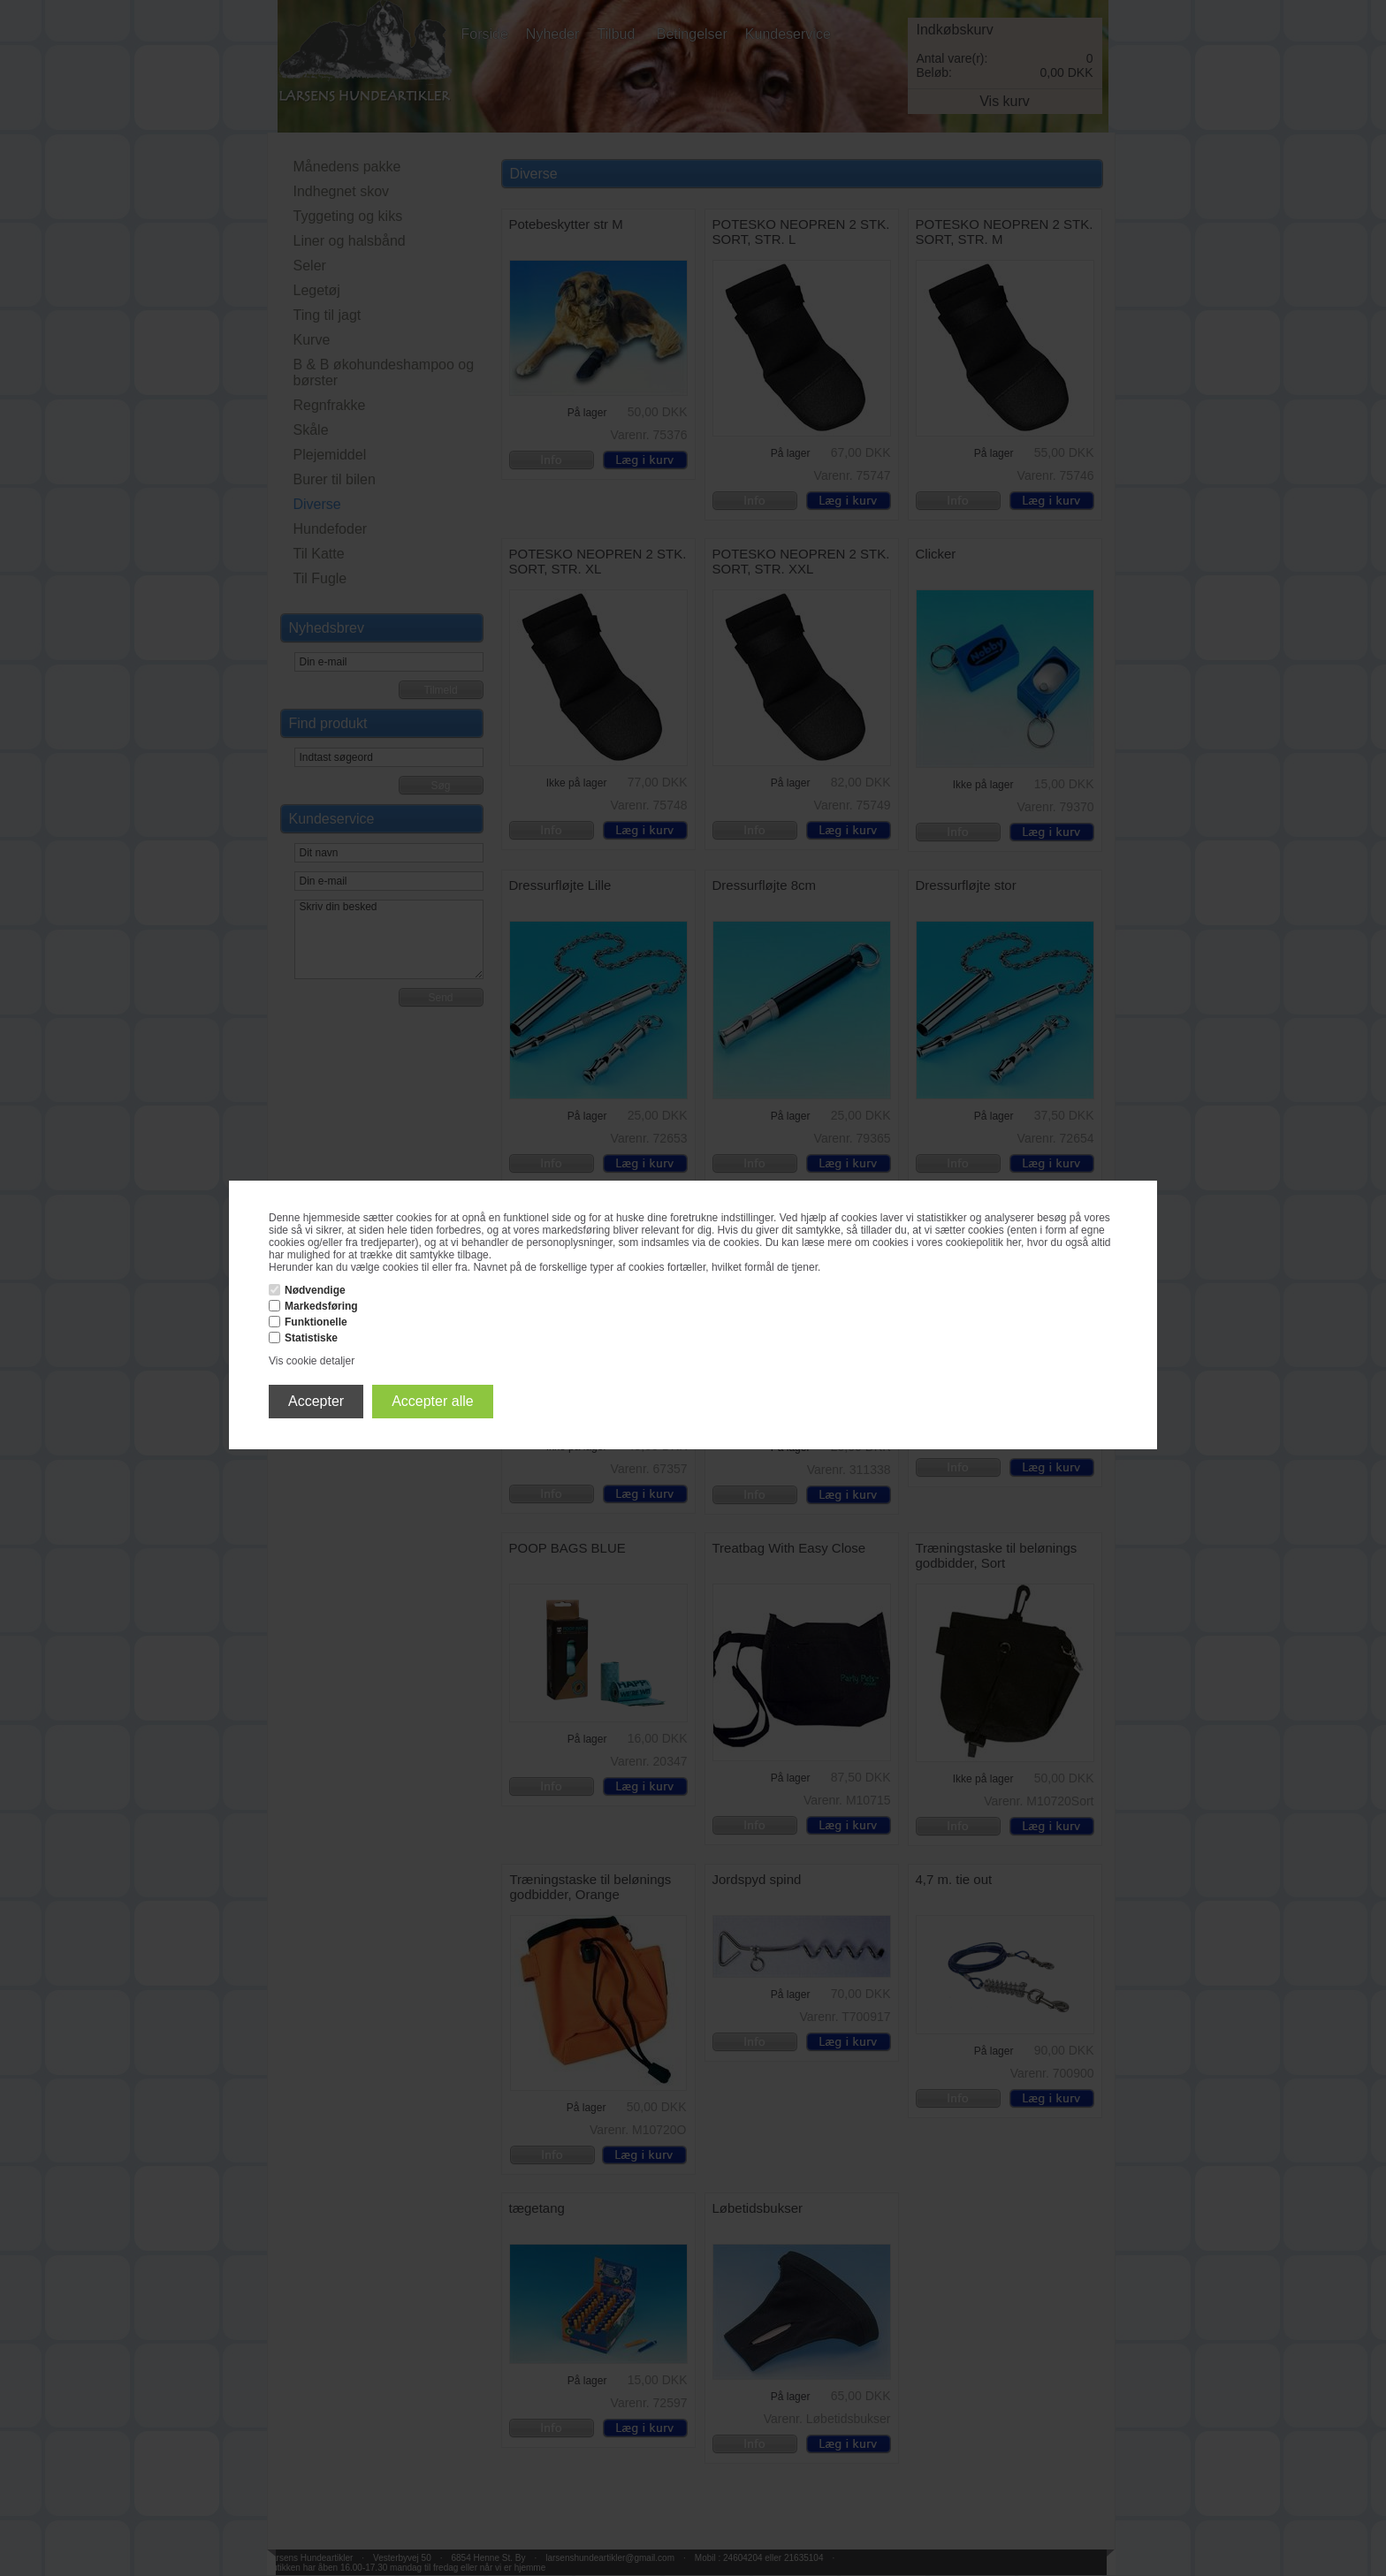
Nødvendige (315, 1290)
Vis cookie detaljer (311, 1361)
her (1013, 1242)
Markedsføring (321, 1306)
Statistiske (311, 1338)
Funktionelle (316, 1322)
